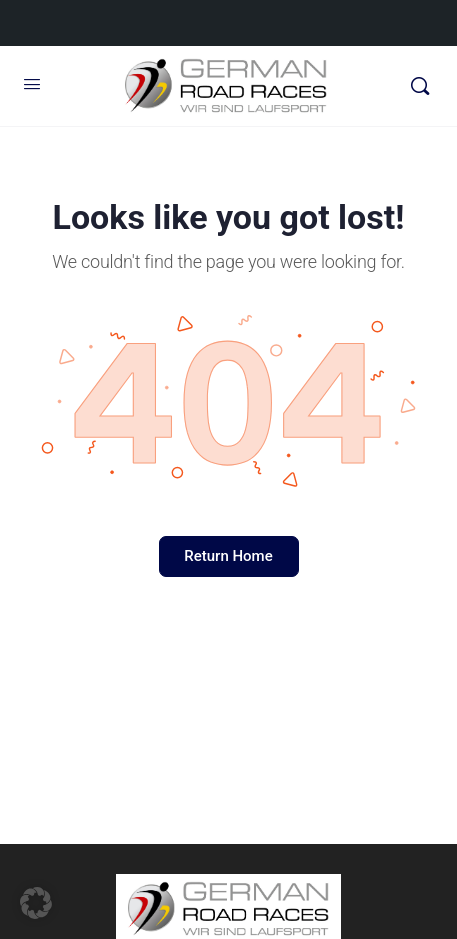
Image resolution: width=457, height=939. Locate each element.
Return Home (228, 556)
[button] (36, 903)
